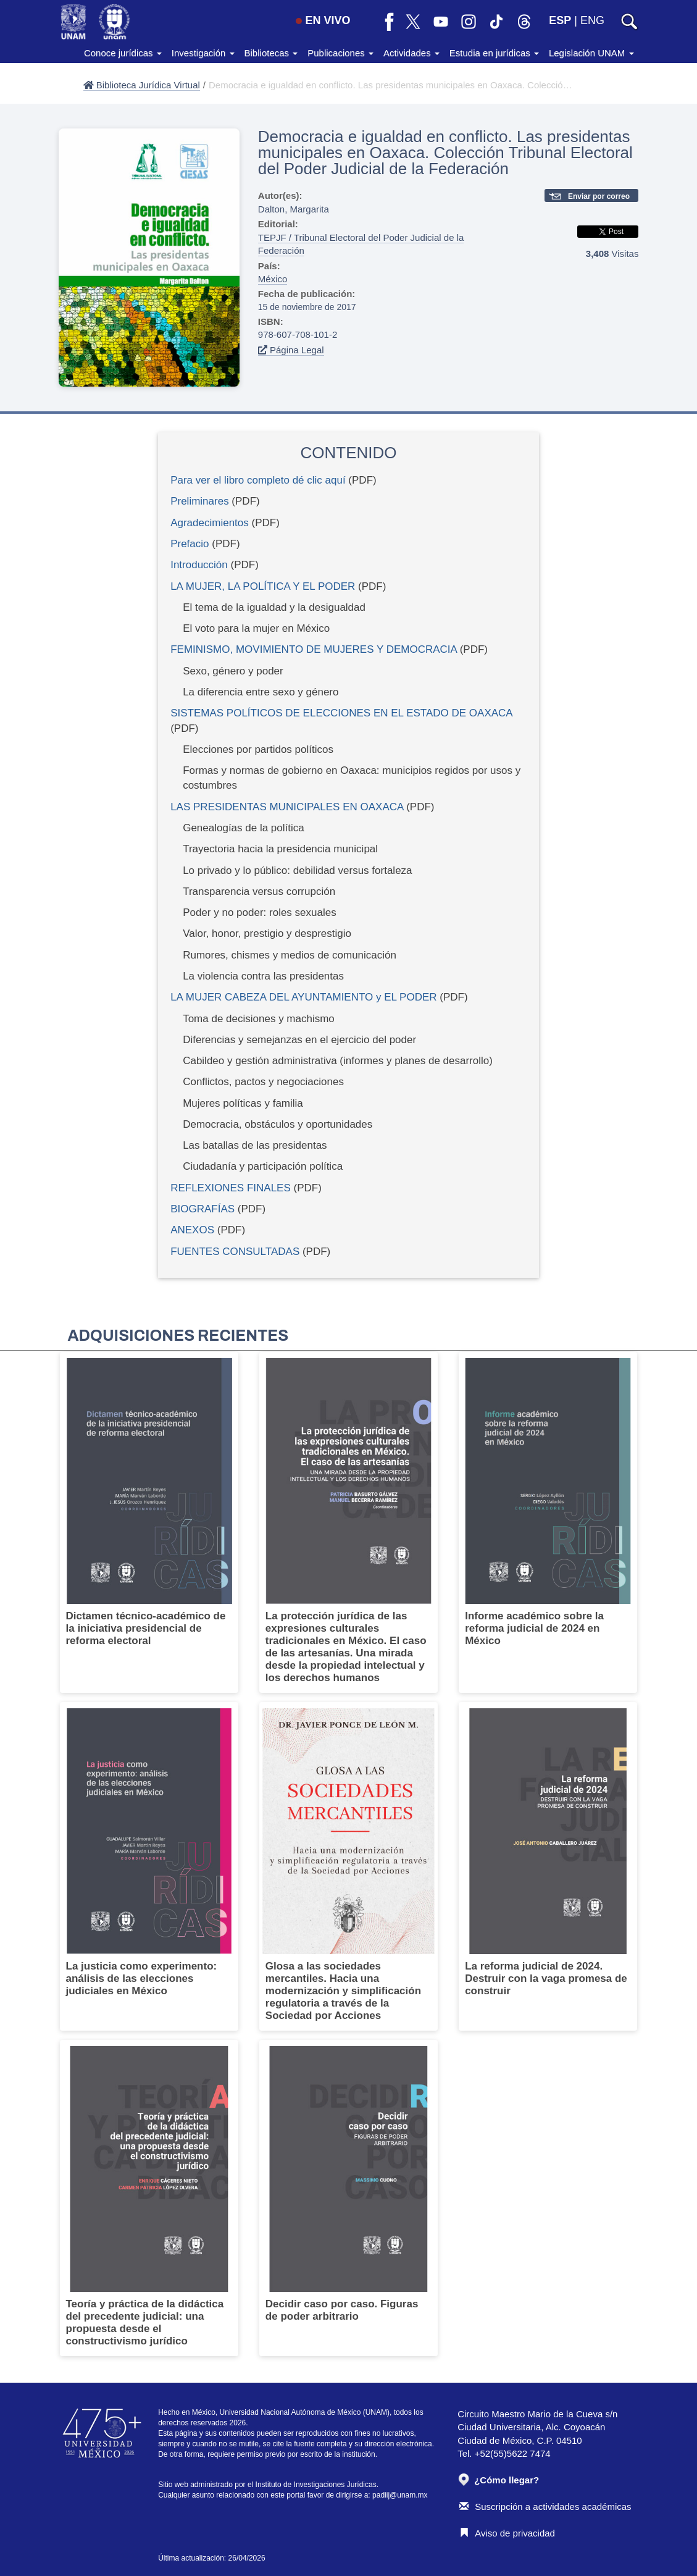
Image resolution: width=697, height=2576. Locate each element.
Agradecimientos (209, 523)
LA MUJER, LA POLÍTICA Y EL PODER (262, 586)
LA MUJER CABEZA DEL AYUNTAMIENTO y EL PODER (303, 997)
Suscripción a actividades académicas (545, 2506)
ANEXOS (192, 1230)
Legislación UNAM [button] (591, 53)
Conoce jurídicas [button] (123, 53)
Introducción (199, 565)
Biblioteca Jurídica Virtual (141, 85)
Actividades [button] (411, 53)
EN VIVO (323, 20)
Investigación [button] (203, 53)
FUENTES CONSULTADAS (234, 1251)
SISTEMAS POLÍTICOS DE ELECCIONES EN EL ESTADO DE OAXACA (341, 713)
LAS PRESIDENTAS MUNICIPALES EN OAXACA (286, 807)
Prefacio (189, 544)
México (273, 279)
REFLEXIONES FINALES (230, 1188)
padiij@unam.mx (400, 2495)
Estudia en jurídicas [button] (494, 53)
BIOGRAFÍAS (202, 1209)
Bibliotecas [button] (271, 53)
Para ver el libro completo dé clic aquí (257, 480)
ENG (592, 20)
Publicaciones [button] (340, 53)
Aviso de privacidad (507, 2533)
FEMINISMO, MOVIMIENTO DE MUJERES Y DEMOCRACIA (313, 649)
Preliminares (199, 501)
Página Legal (291, 350)
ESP (560, 20)
